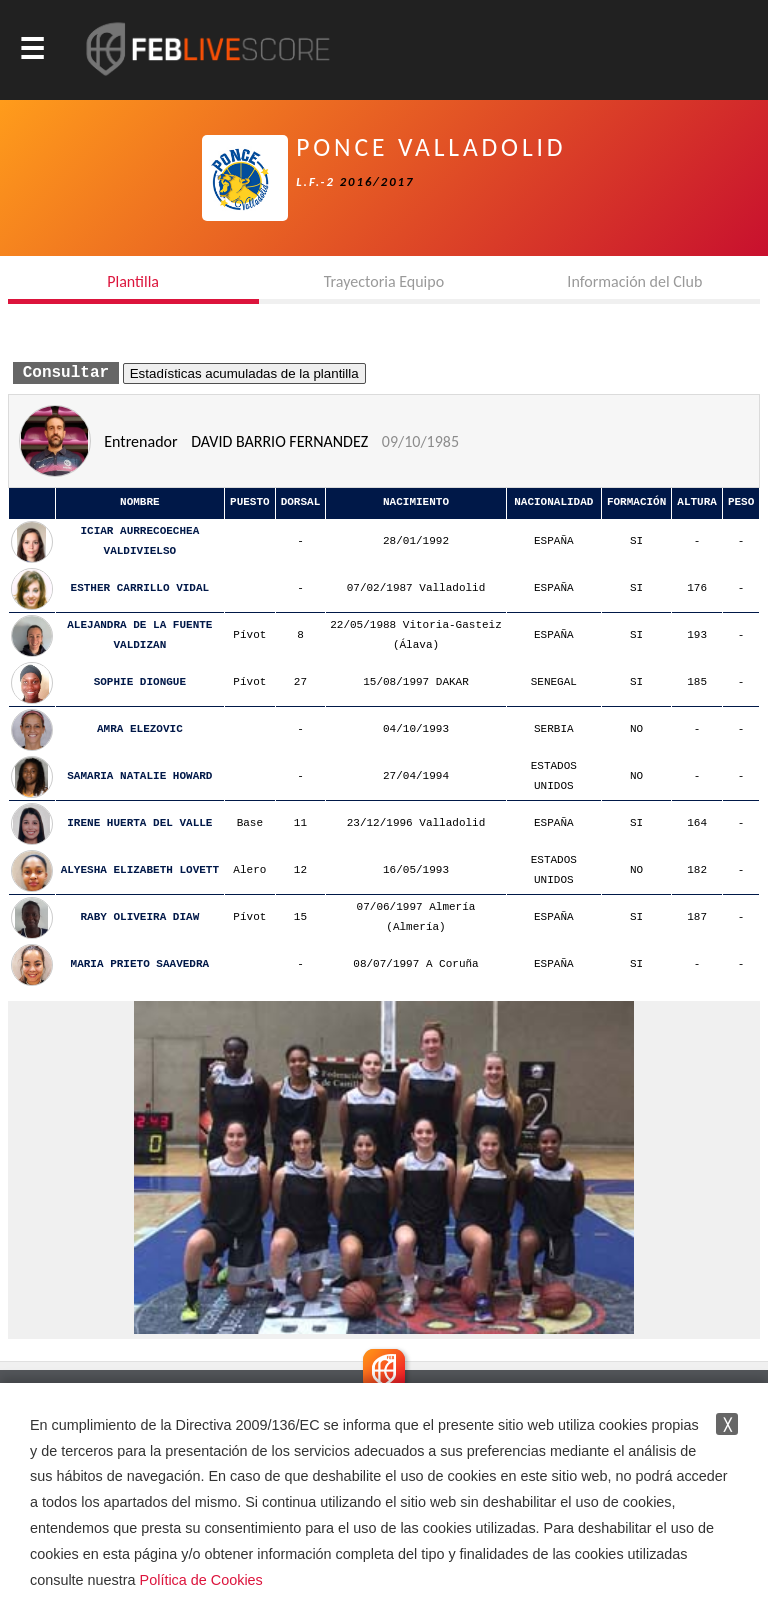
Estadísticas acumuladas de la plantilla (244, 373)
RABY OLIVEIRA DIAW (139, 917)
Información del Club (634, 281)
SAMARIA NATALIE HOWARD (139, 776)
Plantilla (133, 281)
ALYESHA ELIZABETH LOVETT (140, 870)
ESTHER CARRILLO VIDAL (140, 588)
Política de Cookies (201, 1580)
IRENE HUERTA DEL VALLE (139, 823)
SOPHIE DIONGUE (140, 682)
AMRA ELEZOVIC (140, 729)
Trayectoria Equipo (384, 281)
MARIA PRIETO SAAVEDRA (140, 964)
